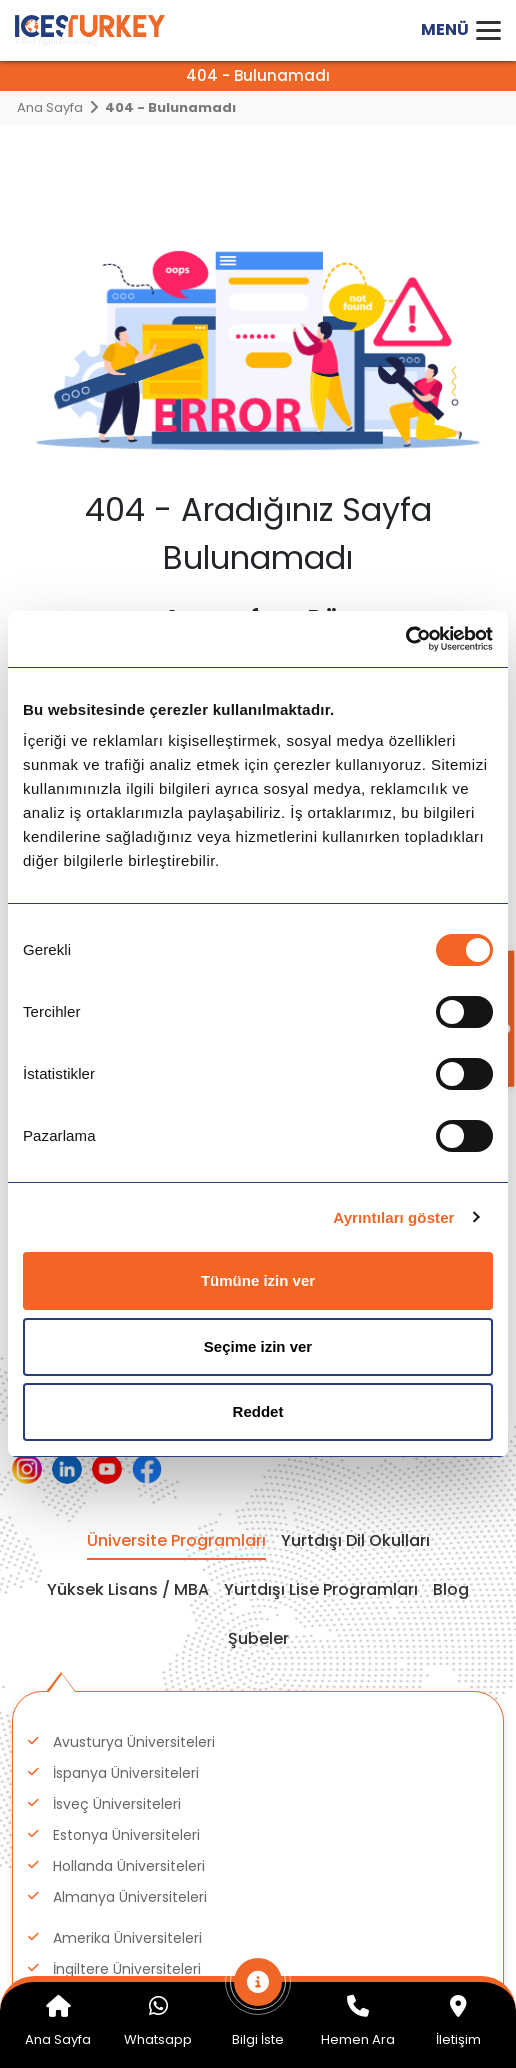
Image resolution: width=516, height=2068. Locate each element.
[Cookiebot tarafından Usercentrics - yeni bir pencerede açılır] (405, 639)
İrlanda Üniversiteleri (122, 1676)
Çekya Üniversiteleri (121, 1738)
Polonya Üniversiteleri (126, 1604)
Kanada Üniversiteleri (125, 1542)
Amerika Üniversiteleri (127, 1480)
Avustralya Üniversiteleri (135, 1800)
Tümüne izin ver (258, 1280)
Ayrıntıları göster (393, 1217)
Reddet (258, 1411)
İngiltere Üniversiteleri (127, 1511)
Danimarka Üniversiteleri (137, 1635)
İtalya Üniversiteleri (118, 1707)
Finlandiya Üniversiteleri (133, 1769)
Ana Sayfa (50, 107)
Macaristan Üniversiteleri (138, 1573)
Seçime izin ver (258, 1346)
